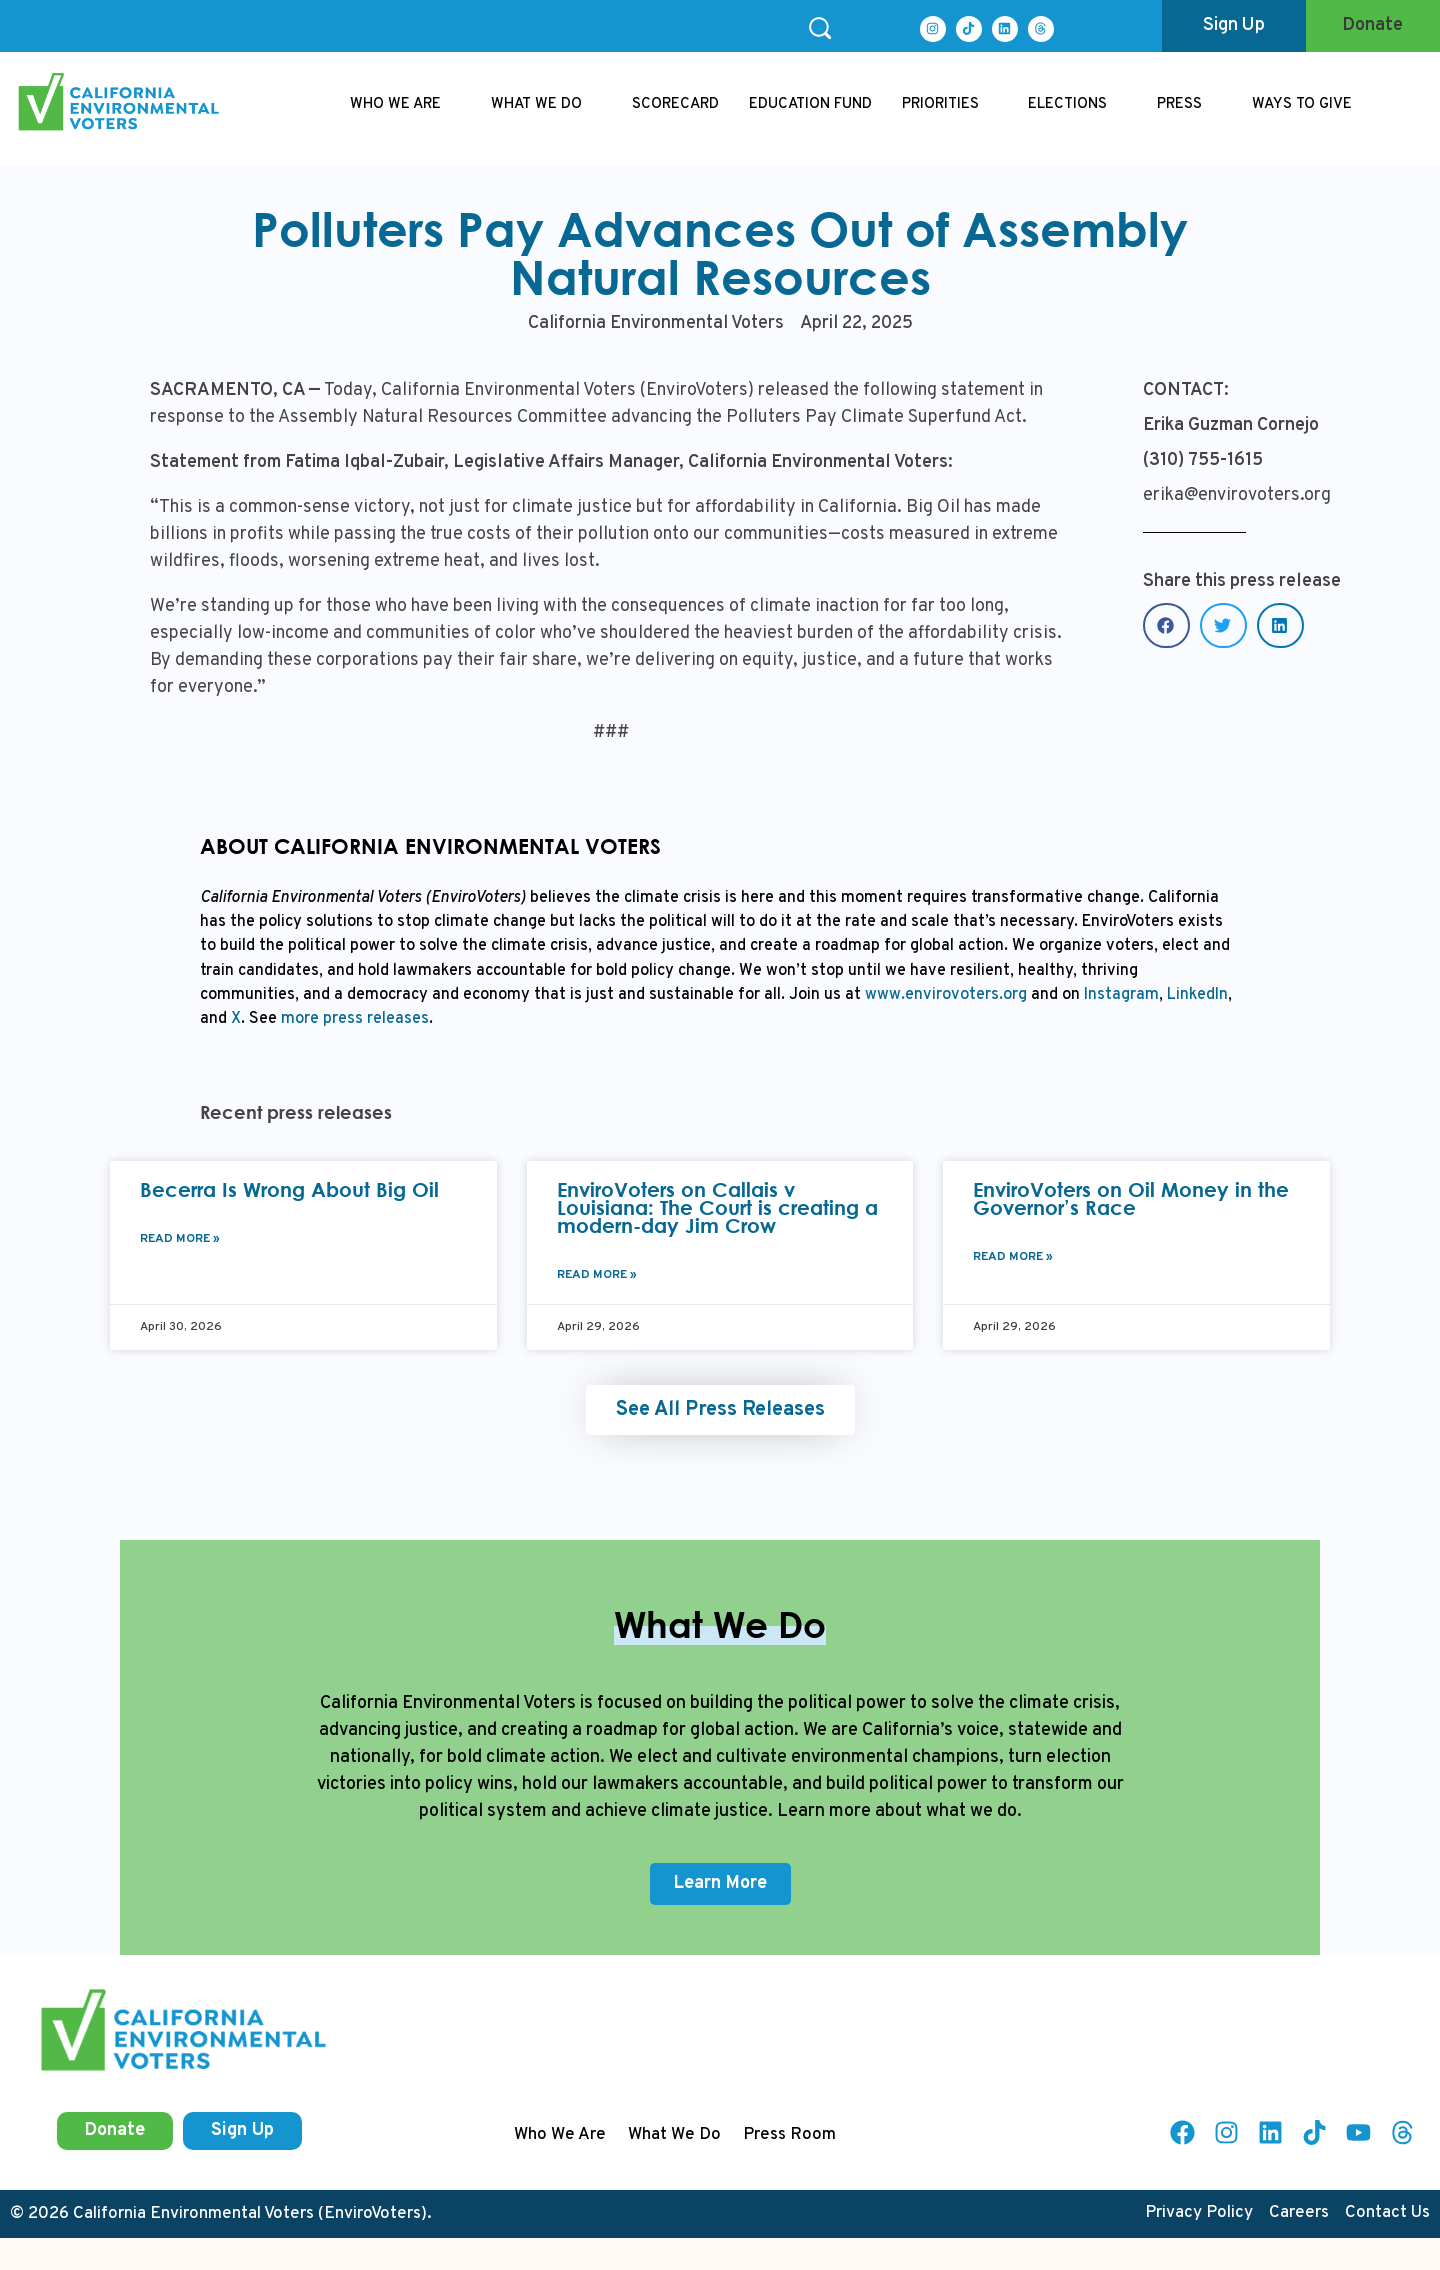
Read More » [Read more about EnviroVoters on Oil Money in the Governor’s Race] (1013, 1257)
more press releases (353, 1019)
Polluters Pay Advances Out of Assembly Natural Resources (720, 252)
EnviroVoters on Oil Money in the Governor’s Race (1131, 1198)
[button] (1166, 625)
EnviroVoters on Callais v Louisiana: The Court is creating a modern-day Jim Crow (717, 1207)
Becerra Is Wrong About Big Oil (289, 1189)
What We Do (674, 2135)
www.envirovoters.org (946, 995)
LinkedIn (1195, 995)
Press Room (789, 2135)
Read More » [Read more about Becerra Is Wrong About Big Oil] (180, 1239)
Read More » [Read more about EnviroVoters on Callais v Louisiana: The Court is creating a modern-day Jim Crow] (597, 1275)
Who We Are (560, 2135)
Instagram (1119, 995)
